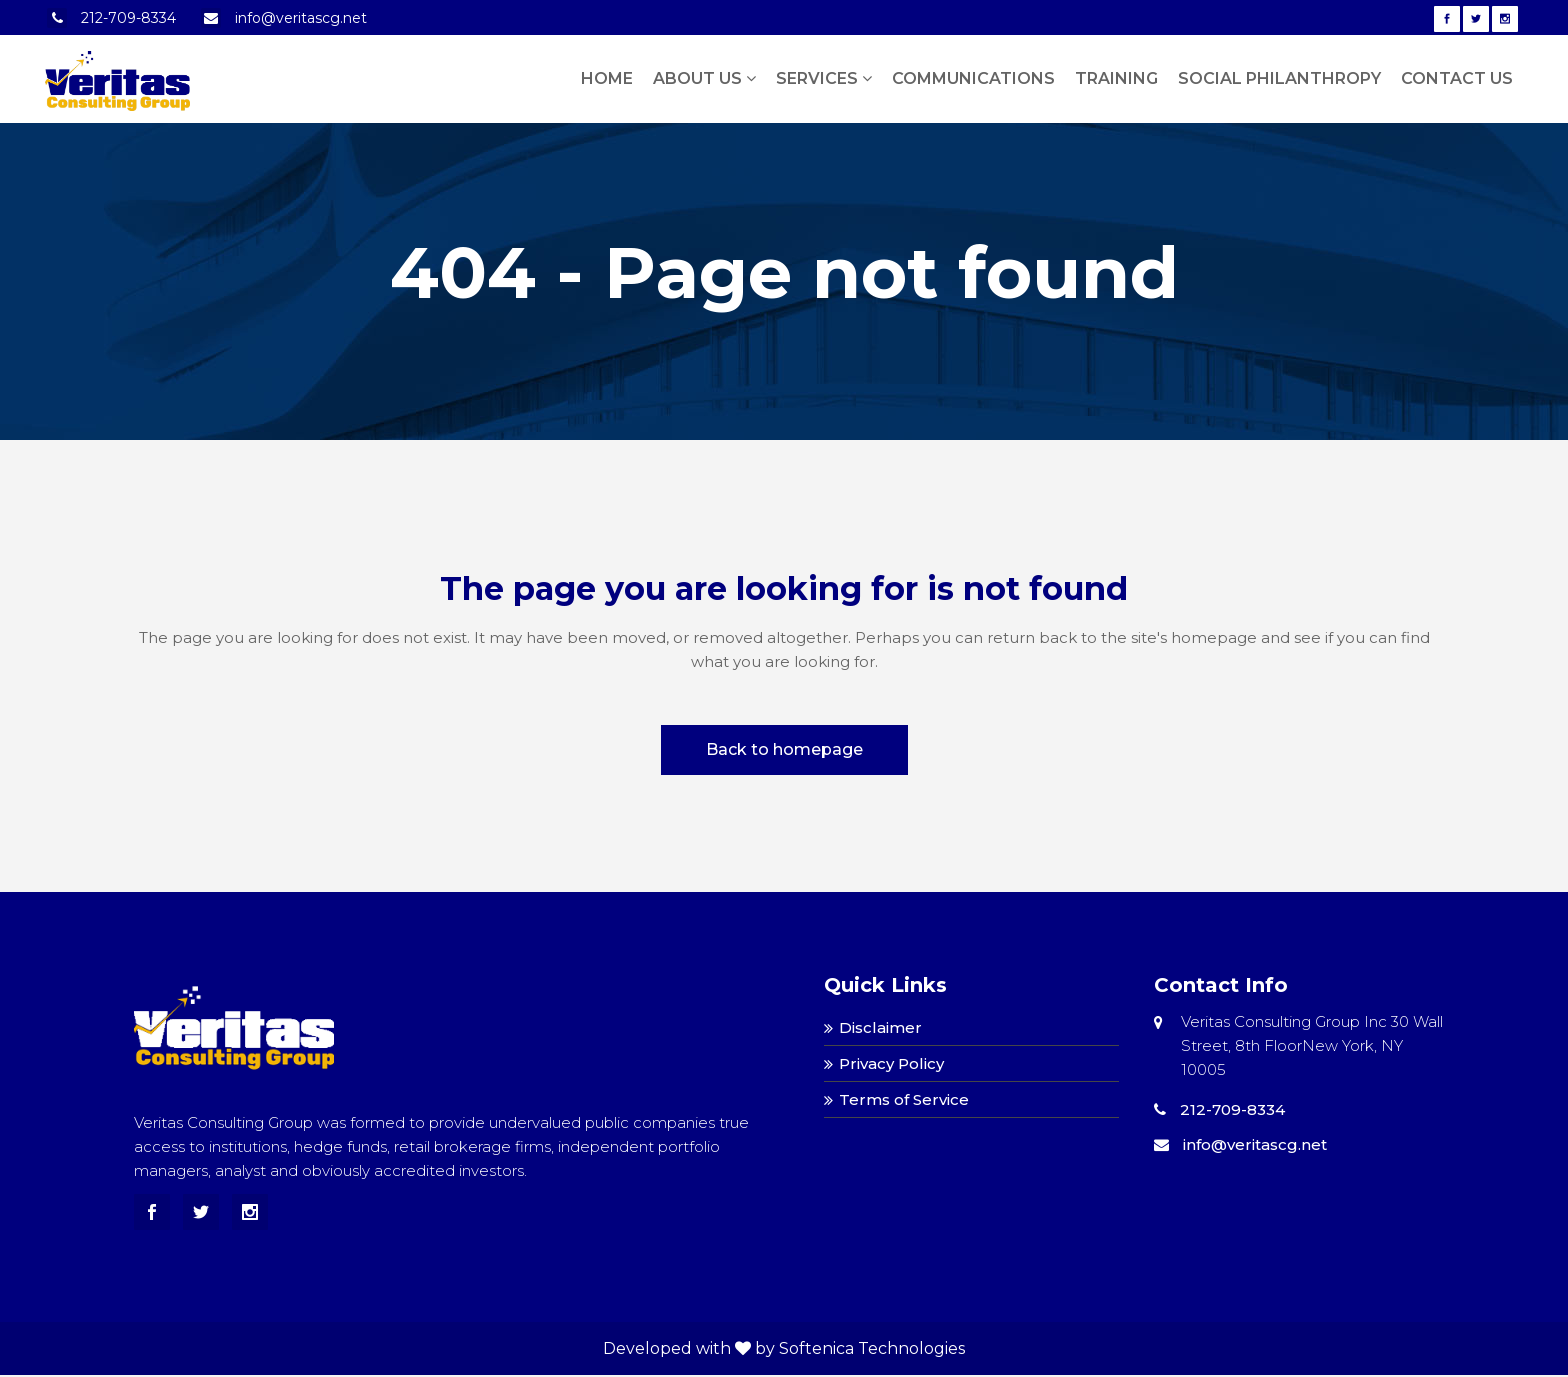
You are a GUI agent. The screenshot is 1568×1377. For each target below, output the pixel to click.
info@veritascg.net (301, 18)
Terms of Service (904, 1099)
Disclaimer (880, 1027)
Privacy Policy (891, 1063)
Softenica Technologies (872, 1348)
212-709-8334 (128, 18)
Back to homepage (784, 749)
